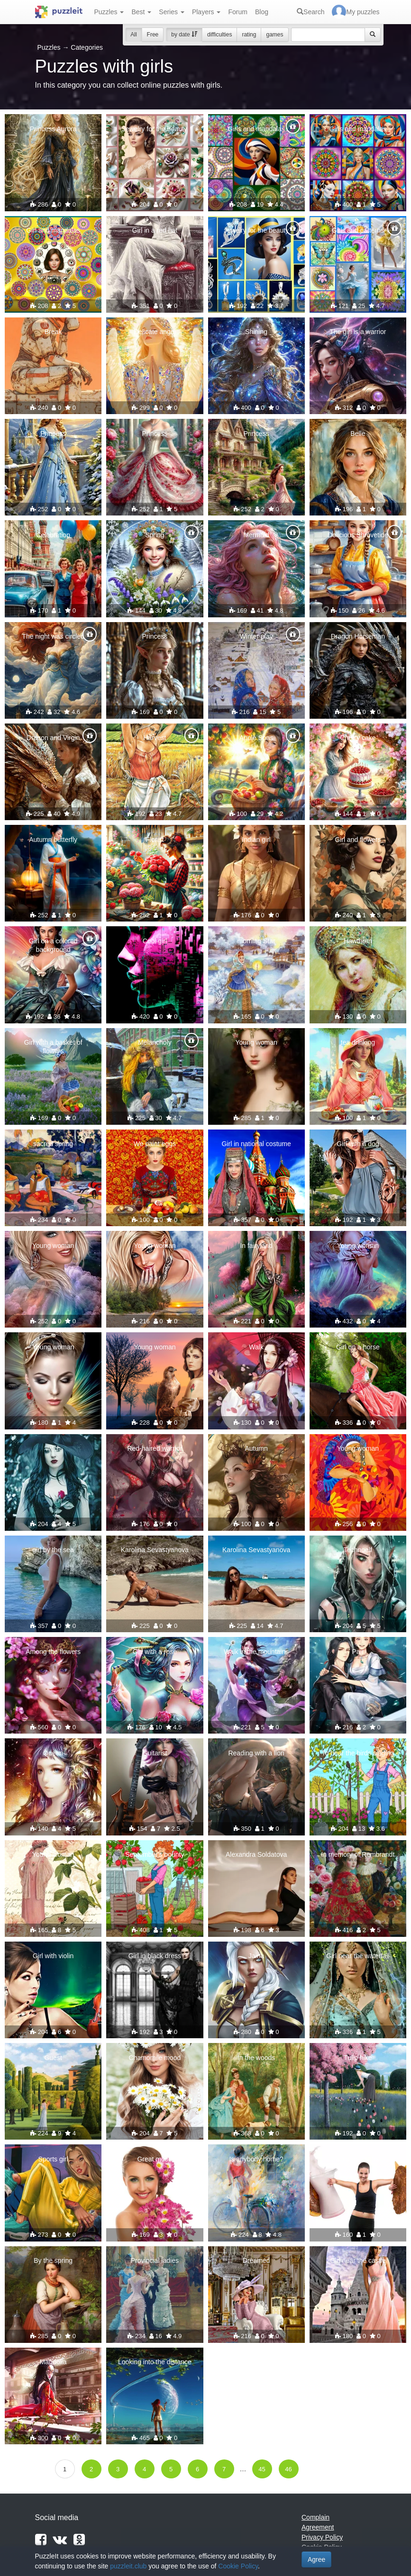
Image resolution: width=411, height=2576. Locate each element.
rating (249, 34)
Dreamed (256, 2260)
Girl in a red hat (155, 230)
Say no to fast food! (358, 2159)
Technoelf (358, 1550)
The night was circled (53, 636)
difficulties (219, 34)
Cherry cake (357, 737)
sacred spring (53, 1144)
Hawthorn (358, 941)
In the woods (256, 2057)
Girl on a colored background (53, 945)
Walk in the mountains (256, 1651)
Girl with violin (53, 1956)
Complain (315, 2517)
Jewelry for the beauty (154, 129)
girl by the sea (53, 1550)
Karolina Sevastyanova (155, 1550)
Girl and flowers (358, 839)
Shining (256, 331)
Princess (53, 433)
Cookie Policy (238, 2566)
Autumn (256, 1448)
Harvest (154, 737)
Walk (256, 1347)
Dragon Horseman (358, 636)
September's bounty (154, 1854)
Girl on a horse (358, 1347)
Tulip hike (358, 2057)
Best (141, 12)
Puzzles (109, 12)
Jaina (256, 1956)
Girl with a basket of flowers (53, 1047)
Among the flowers (53, 1651)
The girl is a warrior (357, 331)
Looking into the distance (155, 2362)
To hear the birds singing (358, 1753)
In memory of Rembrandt (357, 1854)
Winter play (256, 636)
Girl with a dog (358, 1144)
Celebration (53, 535)
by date (184, 34)
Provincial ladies (155, 2260)
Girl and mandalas (53, 230)
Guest (53, 2057)
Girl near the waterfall (357, 1956)
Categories (87, 47)
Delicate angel (155, 331)
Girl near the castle (358, 2260)
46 (288, 2469)
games (274, 34)
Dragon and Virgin (53, 737)
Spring (154, 535)
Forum (237, 12)
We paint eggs (155, 1144)
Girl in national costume (256, 1144)
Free (153, 34)
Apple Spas (256, 737)
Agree (316, 2559)
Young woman (256, 1042)
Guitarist (154, 1753)
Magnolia (53, 2362)
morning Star (256, 941)
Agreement (317, 2527)
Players (206, 12)
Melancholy (155, 1042)
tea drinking (358, 1042)
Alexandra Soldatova (256, 1854)
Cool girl (155, 941)
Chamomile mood (155, 2057)
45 (261, 2469)
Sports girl (53, 2159)
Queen (53, 1753)
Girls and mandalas (256, 129)
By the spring (53, 2260)
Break (53, 331)
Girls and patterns (358, 230)
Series (171, 12)
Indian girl (256, 839)
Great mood (154, 2159)
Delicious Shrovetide (358, 535)
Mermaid (256, 535)
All (133, 34)
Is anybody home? (256, 2159)
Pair (358, 1651)
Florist (155, 839)
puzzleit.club (128, 2566)
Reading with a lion (256, 1753)
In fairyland (256, 1245)
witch (53, 1448)
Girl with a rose (155, 1651)
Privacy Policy (322, 2537)
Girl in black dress (154, 1956)
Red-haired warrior (154, 1448)
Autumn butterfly (53, 839)
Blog (261, 12)
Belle (357, 433)
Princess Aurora (53, 129)
